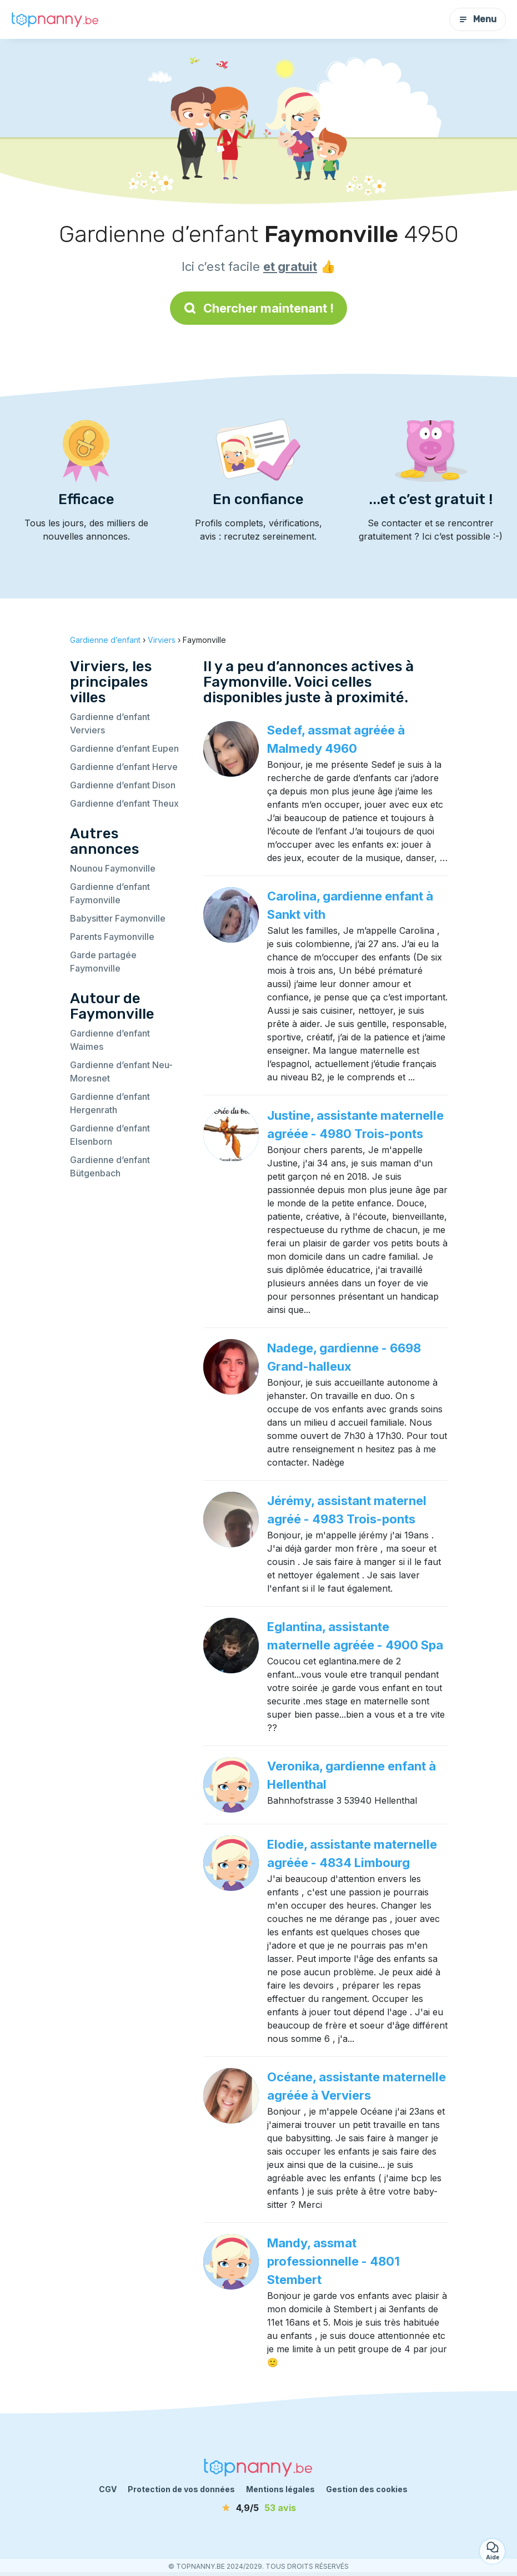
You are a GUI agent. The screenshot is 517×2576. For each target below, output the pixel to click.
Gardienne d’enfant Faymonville (110, 893)
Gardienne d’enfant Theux (124, 803)
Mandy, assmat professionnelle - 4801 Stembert (333, 2261)
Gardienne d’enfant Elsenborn (110, 1135)
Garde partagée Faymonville (103, 961)
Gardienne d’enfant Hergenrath (110, 1103)
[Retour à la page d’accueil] (55, 19)
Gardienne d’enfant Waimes (110, 1040)
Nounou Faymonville (112, 868)
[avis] (259, 2507)
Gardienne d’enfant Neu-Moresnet (121, 1071)
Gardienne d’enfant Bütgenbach (110, 1166)
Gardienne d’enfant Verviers (110, 723)
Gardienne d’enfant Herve (124, 766)
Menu (477, 19)
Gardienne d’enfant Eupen (124, 748)
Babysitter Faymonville (117, 918)
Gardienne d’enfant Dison (122, 785)
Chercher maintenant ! (258, 308)
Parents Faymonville (112, 936)
